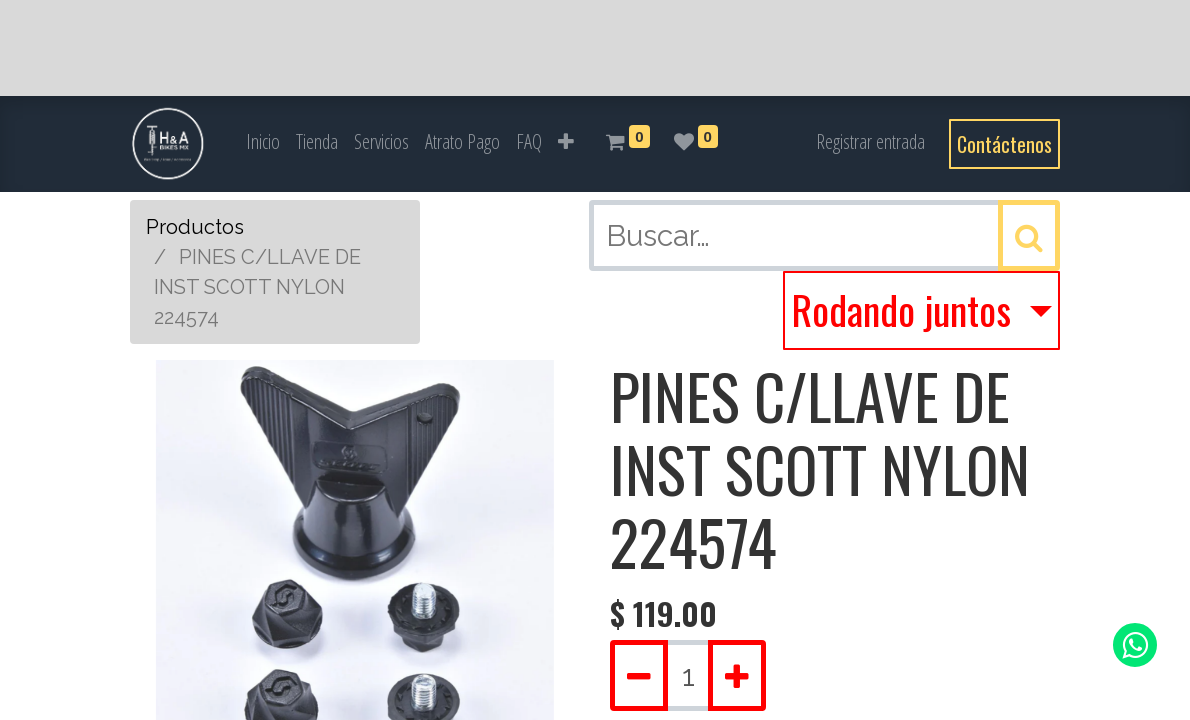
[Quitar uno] (639, 675)
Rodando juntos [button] (905, 309)
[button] (566, 142)
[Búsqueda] (1029, 235)
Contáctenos (1004, 144)
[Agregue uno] (737, 675)
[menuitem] (263, 142)
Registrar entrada (870, 141)
